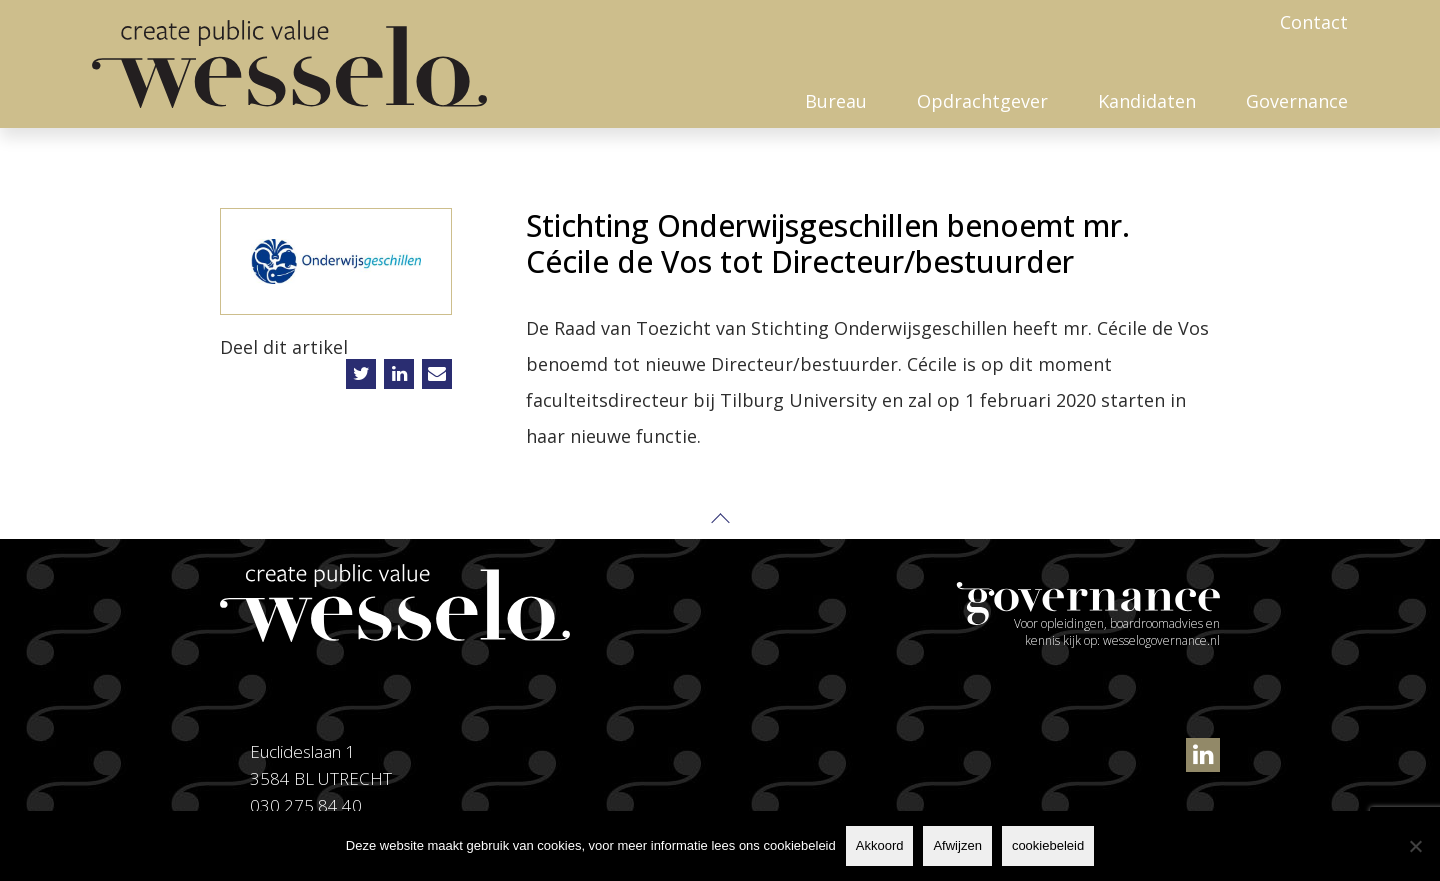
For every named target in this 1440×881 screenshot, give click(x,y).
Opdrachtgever (982, 101)
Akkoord (880, 845)
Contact (1314, 22)
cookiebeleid (1048, 845)
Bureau (836, 101)
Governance (1297, 101)
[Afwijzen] (1415, 846)
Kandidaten (1147, 101)
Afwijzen (957, 845)
